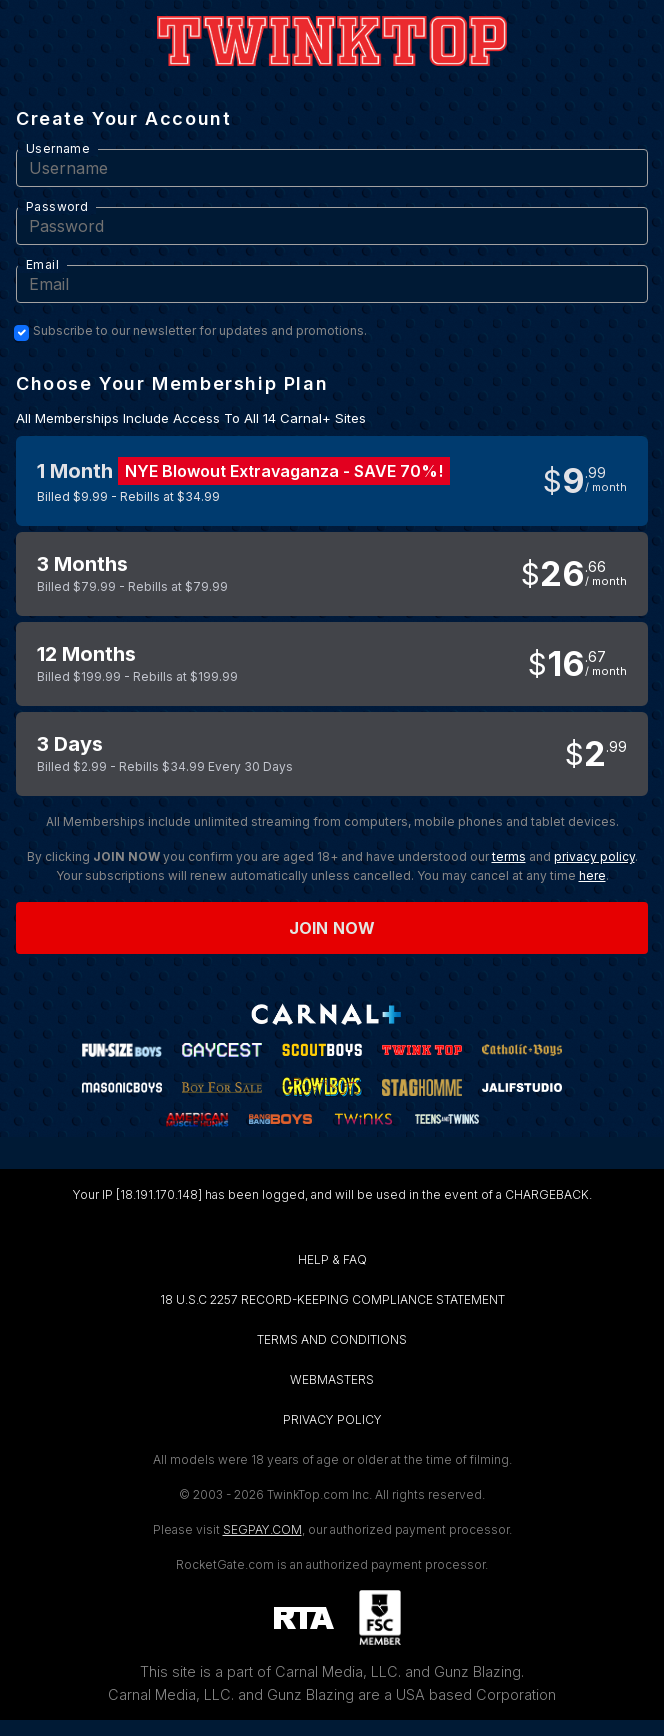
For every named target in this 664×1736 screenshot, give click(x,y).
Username (58, 148)
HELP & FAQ (332, 1259)
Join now (332, 928)
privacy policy (594, 856)
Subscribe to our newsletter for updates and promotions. (200, 331)
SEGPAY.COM (262, 1529)
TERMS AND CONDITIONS (332, 1339)
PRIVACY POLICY (332, 1419)
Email (42, 264)
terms (509, 856)
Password (57, 206)
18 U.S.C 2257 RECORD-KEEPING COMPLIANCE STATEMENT (332, 1299)
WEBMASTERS (332, 1379)
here (592, 875)
